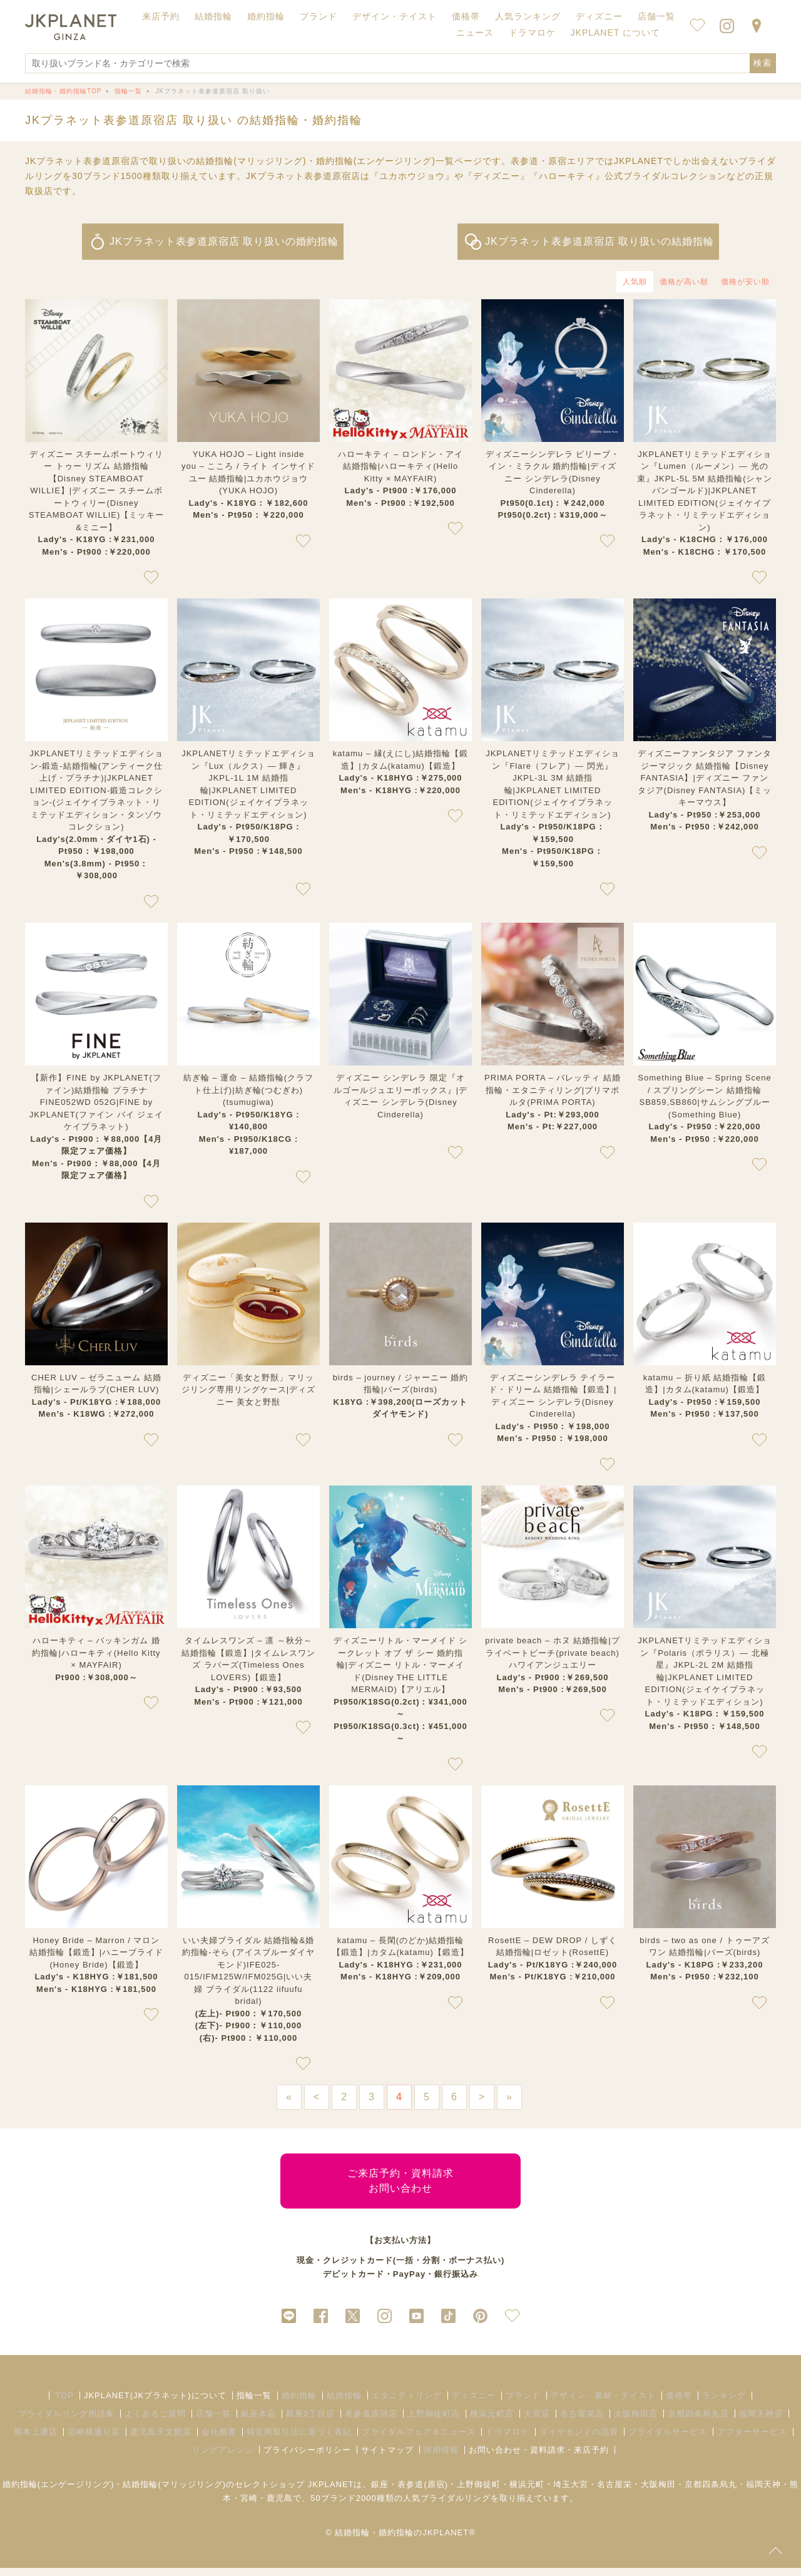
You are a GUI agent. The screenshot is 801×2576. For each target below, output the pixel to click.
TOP (64, 2403)
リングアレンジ (222, 2458)
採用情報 (441, 2458)
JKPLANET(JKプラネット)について (155, 2403)
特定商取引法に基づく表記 (299, 2440)
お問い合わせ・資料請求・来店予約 (539, 2458)
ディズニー (474, 2403)
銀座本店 (258, 2421)
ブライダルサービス (667, 2440)
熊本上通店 (36, 2440)
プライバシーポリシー (307, 2458)
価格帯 (679, 2403)
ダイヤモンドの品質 (578, 2440)
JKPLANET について (615, 33)
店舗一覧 (656, 16)
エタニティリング (407, 2403)
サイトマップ (387, 2458)
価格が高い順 (684, 281)
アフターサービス (752, 2440)
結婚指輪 (344, 2403)
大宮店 (537, 2421)
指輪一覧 (254, 2403)
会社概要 (219, 2440)
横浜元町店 (492, 2421)
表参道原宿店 (371, 2421)
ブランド (523, 2403)
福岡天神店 (761, 2421)
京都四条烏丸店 (698, 2421)
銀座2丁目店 (310, 2421)
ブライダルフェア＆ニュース (419, 2440)
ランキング (724, 2403)
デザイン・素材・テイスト (603, 2403)
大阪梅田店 (636, 2421)
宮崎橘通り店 (94, 2440)
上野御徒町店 (433, 2421)
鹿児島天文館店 (160, 2440)
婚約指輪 (299, 2403)
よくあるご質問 (155, 2421)
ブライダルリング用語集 (66, 2421)
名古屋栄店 (582, 2421)
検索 (762, 63)
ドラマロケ (507, 2440)
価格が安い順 (745, 281)
